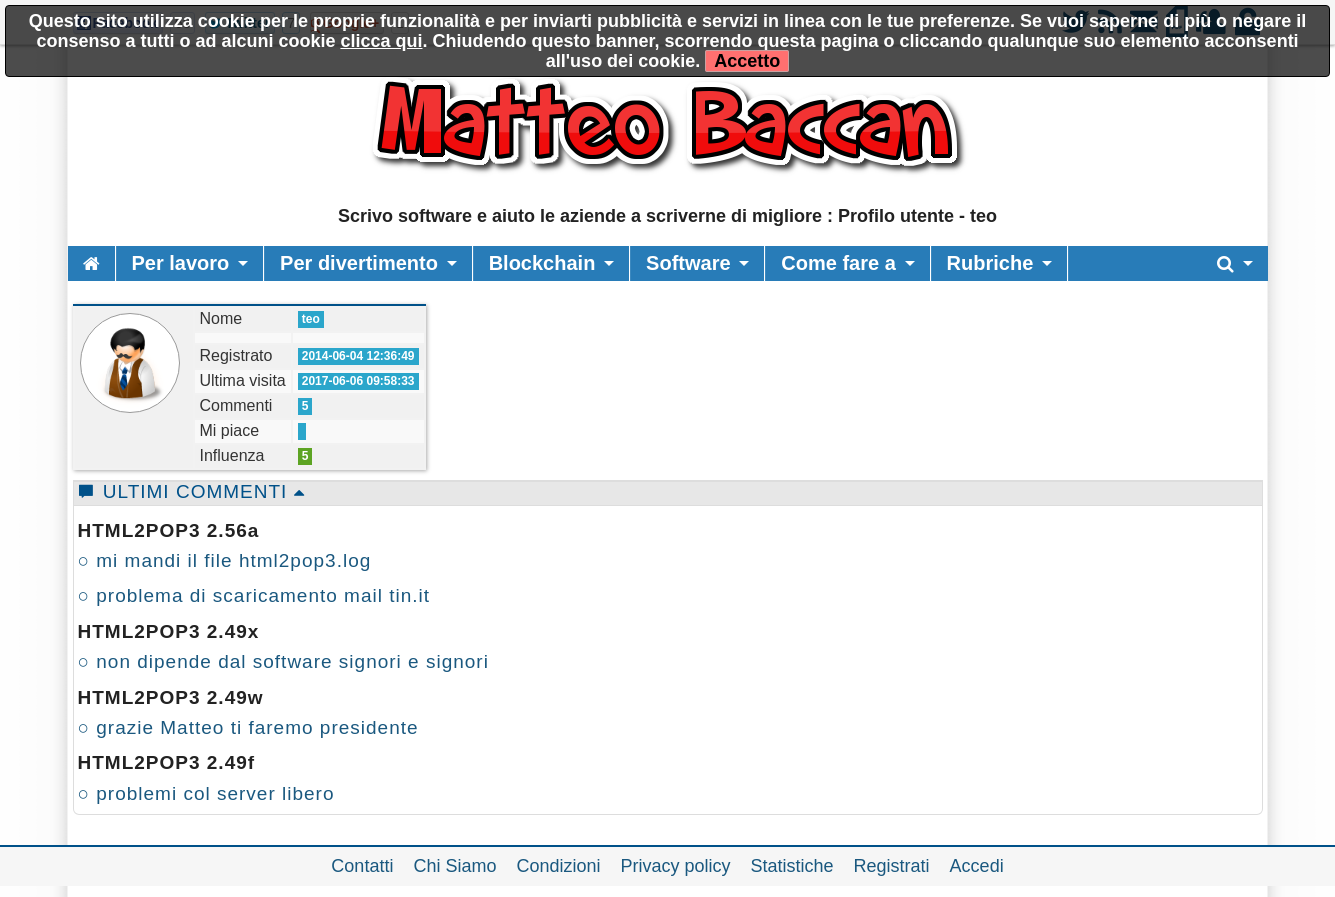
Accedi (977, 866)
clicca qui (381, 41)
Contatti (362, 866)
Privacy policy (676, 866)
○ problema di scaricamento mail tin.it (254, 595)
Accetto (747, 61)
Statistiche (792, 866)
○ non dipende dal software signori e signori (283, 661)
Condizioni (558, 866)
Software (688, 263)
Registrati (892, 866)
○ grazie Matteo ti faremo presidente (248, 727)
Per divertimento (359, 263)
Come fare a (838, 263)
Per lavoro (181, 263)
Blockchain (542, 263)
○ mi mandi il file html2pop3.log (225, 560)
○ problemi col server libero (206, 793)
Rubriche (990, 263)
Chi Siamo (454, 866)
